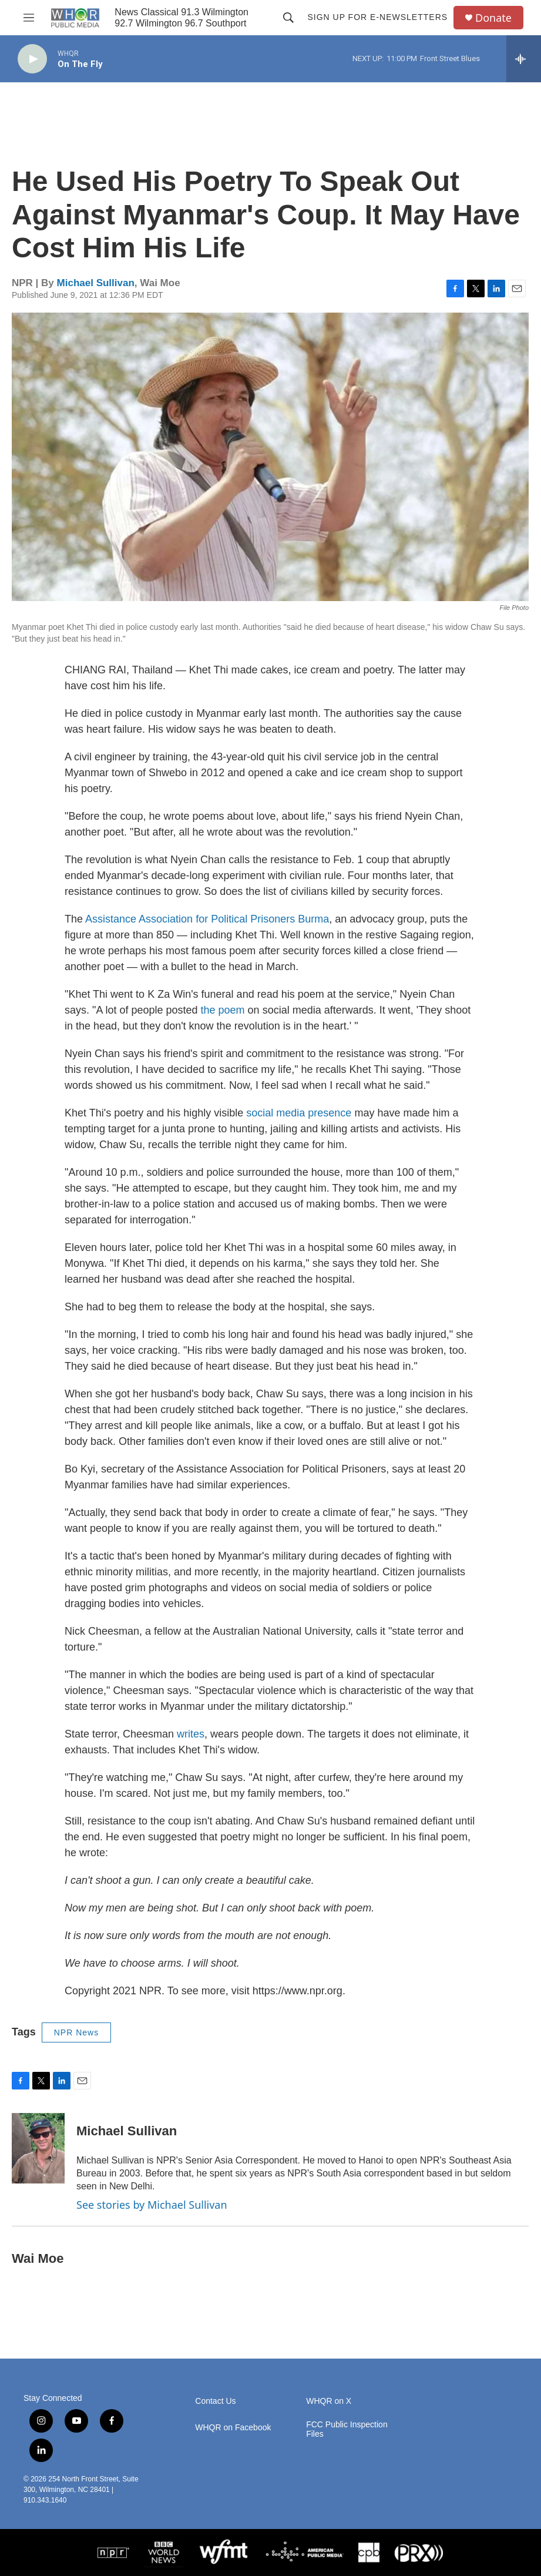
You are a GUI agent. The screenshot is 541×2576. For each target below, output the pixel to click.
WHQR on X (328, 2401)
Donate (493, 18)
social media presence (298, 1113)
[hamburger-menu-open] (29, 17)
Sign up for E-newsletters (377, 17)
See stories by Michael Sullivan (151, 2205)
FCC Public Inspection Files (347, 2429)
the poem (221, 1010)
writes (190, 1734)
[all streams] (523, 58)
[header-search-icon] (288, 17)
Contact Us (215, 2401)
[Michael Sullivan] (38, 2148)
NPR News (76, 2032)
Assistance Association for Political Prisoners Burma (207, 919)
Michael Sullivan (96, 283)
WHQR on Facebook (233, 2427)
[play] (32, 59)
